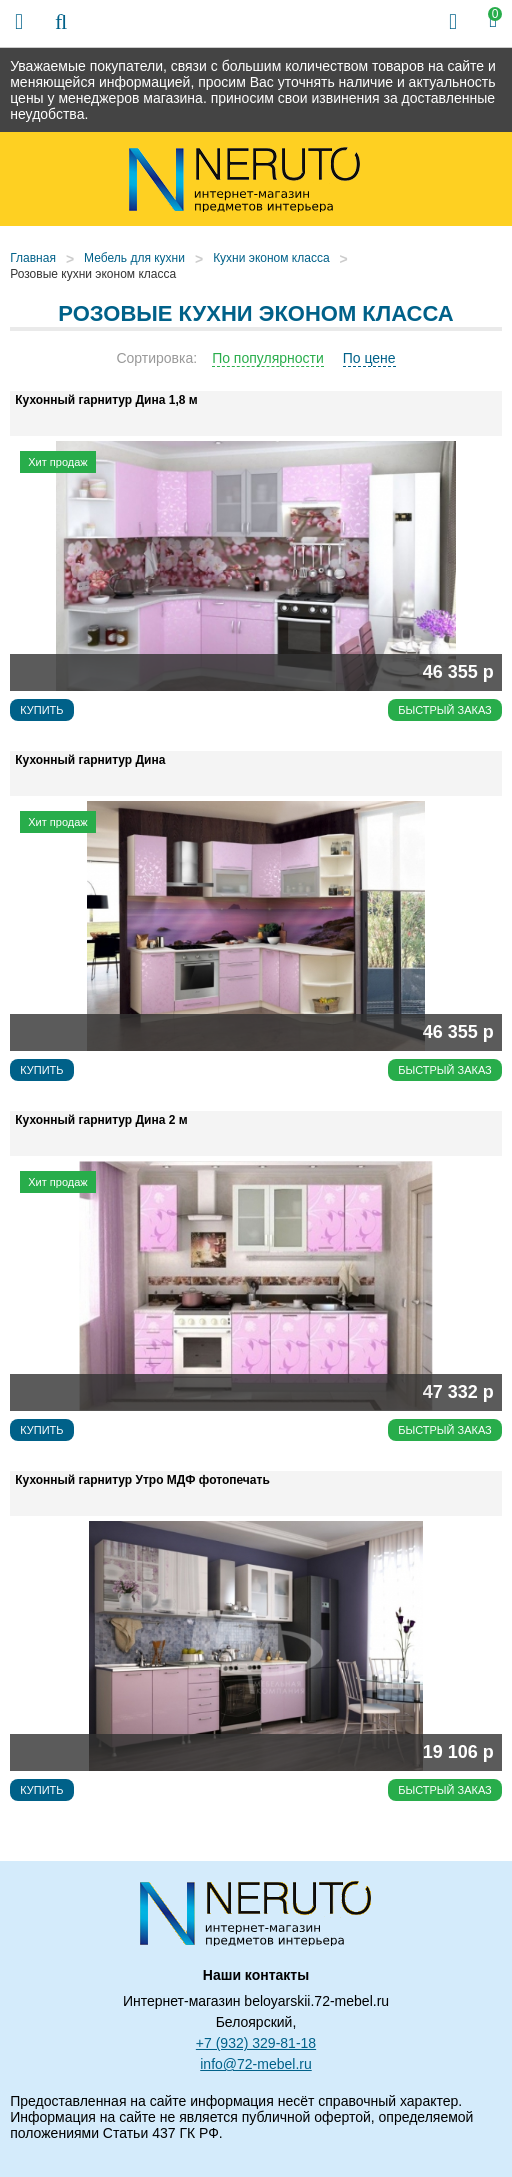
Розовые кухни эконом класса (93, 274)
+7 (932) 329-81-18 (256, 2043)
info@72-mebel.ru (256, 2064)
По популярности (268, 358)
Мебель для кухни (134, 258)
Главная (33, 258)
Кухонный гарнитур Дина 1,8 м (106, 400)
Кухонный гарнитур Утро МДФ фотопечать (142, 1480)
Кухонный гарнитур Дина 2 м (101, 1120)
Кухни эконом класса (271, 258)
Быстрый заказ (445, 710)
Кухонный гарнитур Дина (90, 760)
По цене (369, 358)
